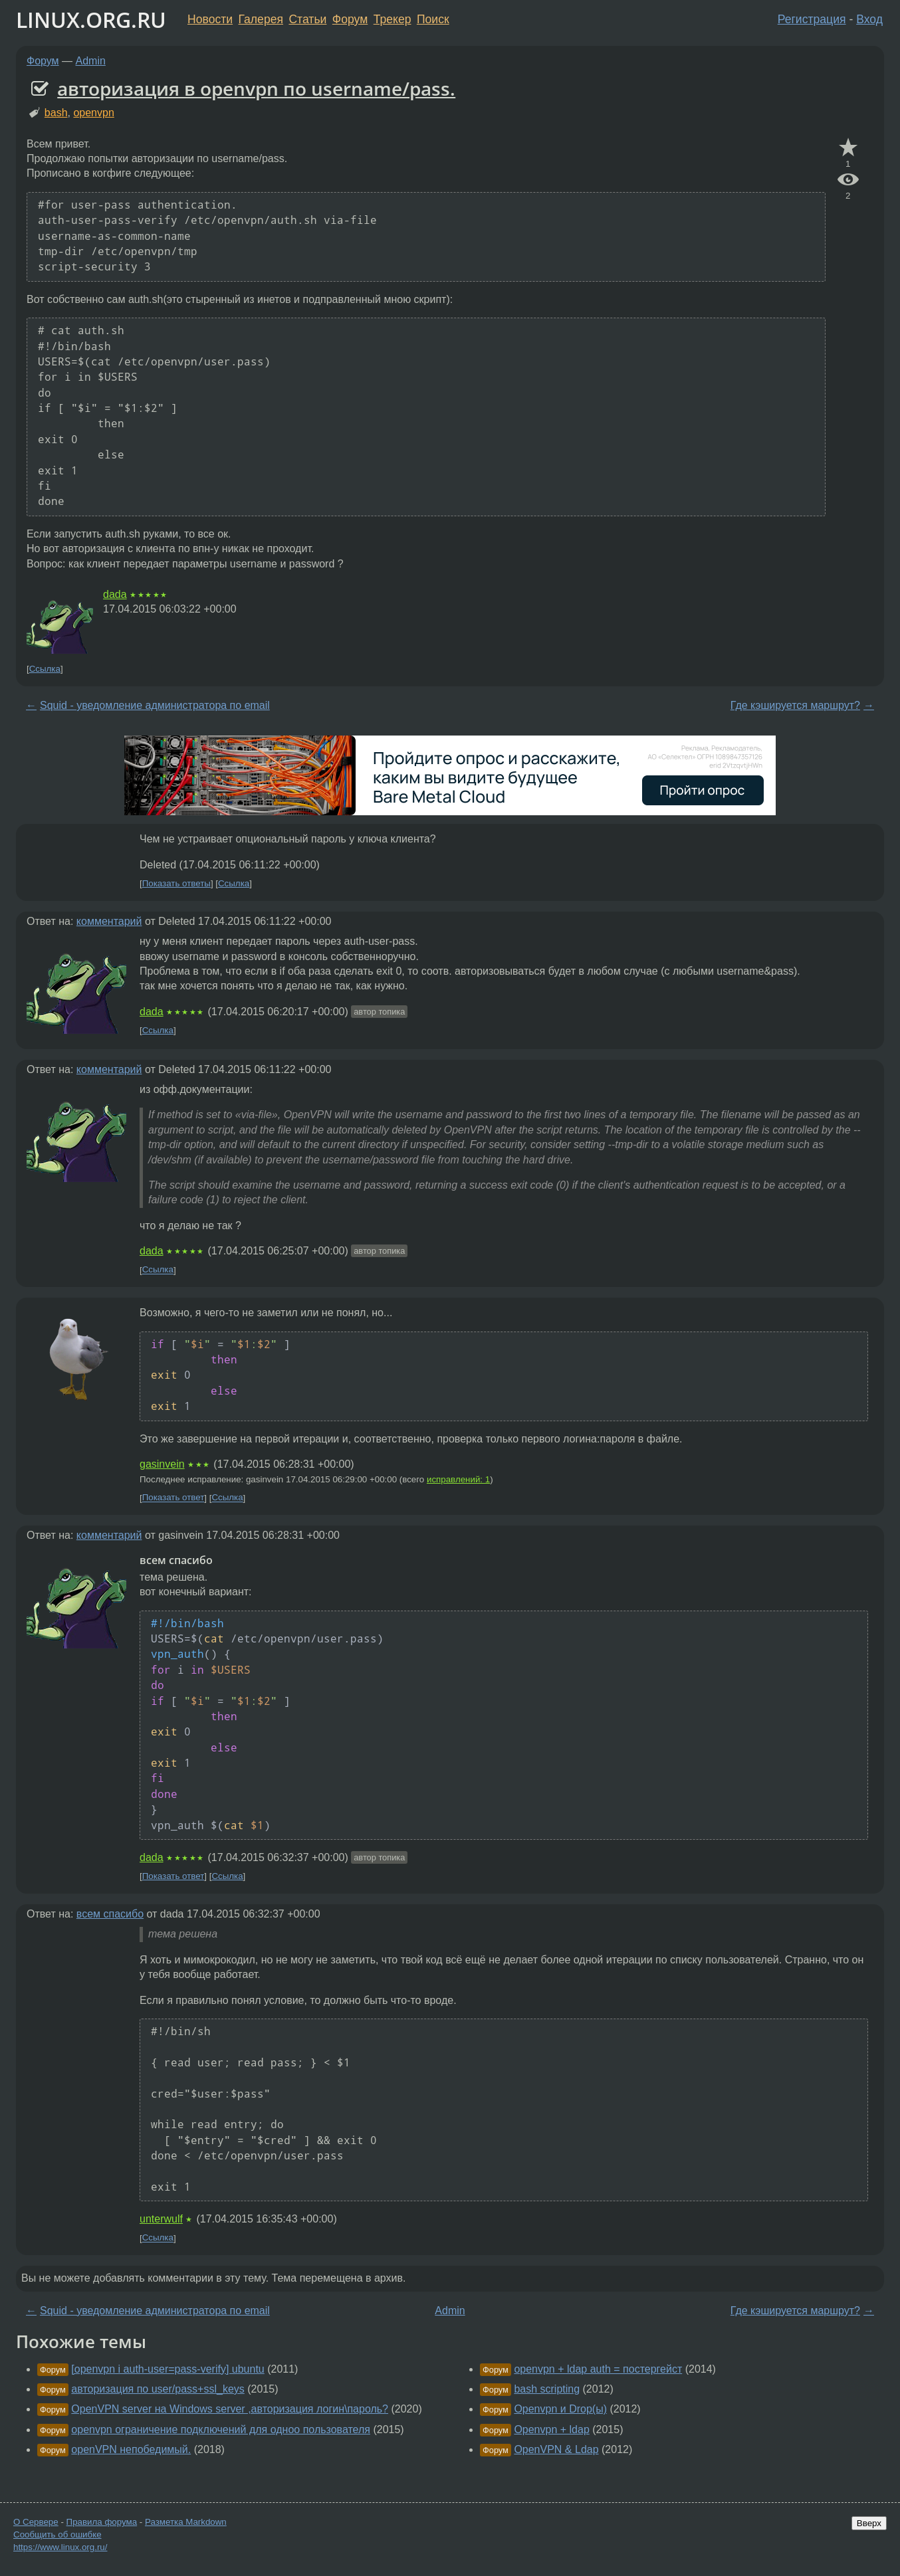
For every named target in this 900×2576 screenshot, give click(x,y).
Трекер (392, 19)
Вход (869, 19)
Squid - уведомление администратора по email (155, 705)
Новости (210, 19)
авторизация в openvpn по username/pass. (256, 88)
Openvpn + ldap (551, 2429)
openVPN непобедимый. (131, 2449)
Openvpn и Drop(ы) (560, 2409)
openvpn (93, 112)
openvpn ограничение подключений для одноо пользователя (220, 2429)
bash (56, 112)
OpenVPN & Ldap (556, 2449)
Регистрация (812, 19)
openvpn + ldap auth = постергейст (598, 2369)
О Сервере (35, 2522)
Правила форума (102, 2522)
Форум (350, 19)
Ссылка (44, 669)
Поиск (433, 19)
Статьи (307, 19)
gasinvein (162, 1464)
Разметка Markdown (186, 2522)
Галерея (261, 19)
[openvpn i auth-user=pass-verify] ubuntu (167, 2369)
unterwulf (161, 2219)
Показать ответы (176, 883)
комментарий (109, 921)
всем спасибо (110, 1914)
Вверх (869, 2523)
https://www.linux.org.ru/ (60, 2547)
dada (115, 594)
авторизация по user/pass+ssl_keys (157, 2389)
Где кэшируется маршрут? (795, 705)
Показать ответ (173, 1498)
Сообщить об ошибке (57, 2534)
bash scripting (547, 2389)
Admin (91, 60)
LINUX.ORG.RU (91, 19)
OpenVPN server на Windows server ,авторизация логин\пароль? (229, 2409)
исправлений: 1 (458, 1479)
